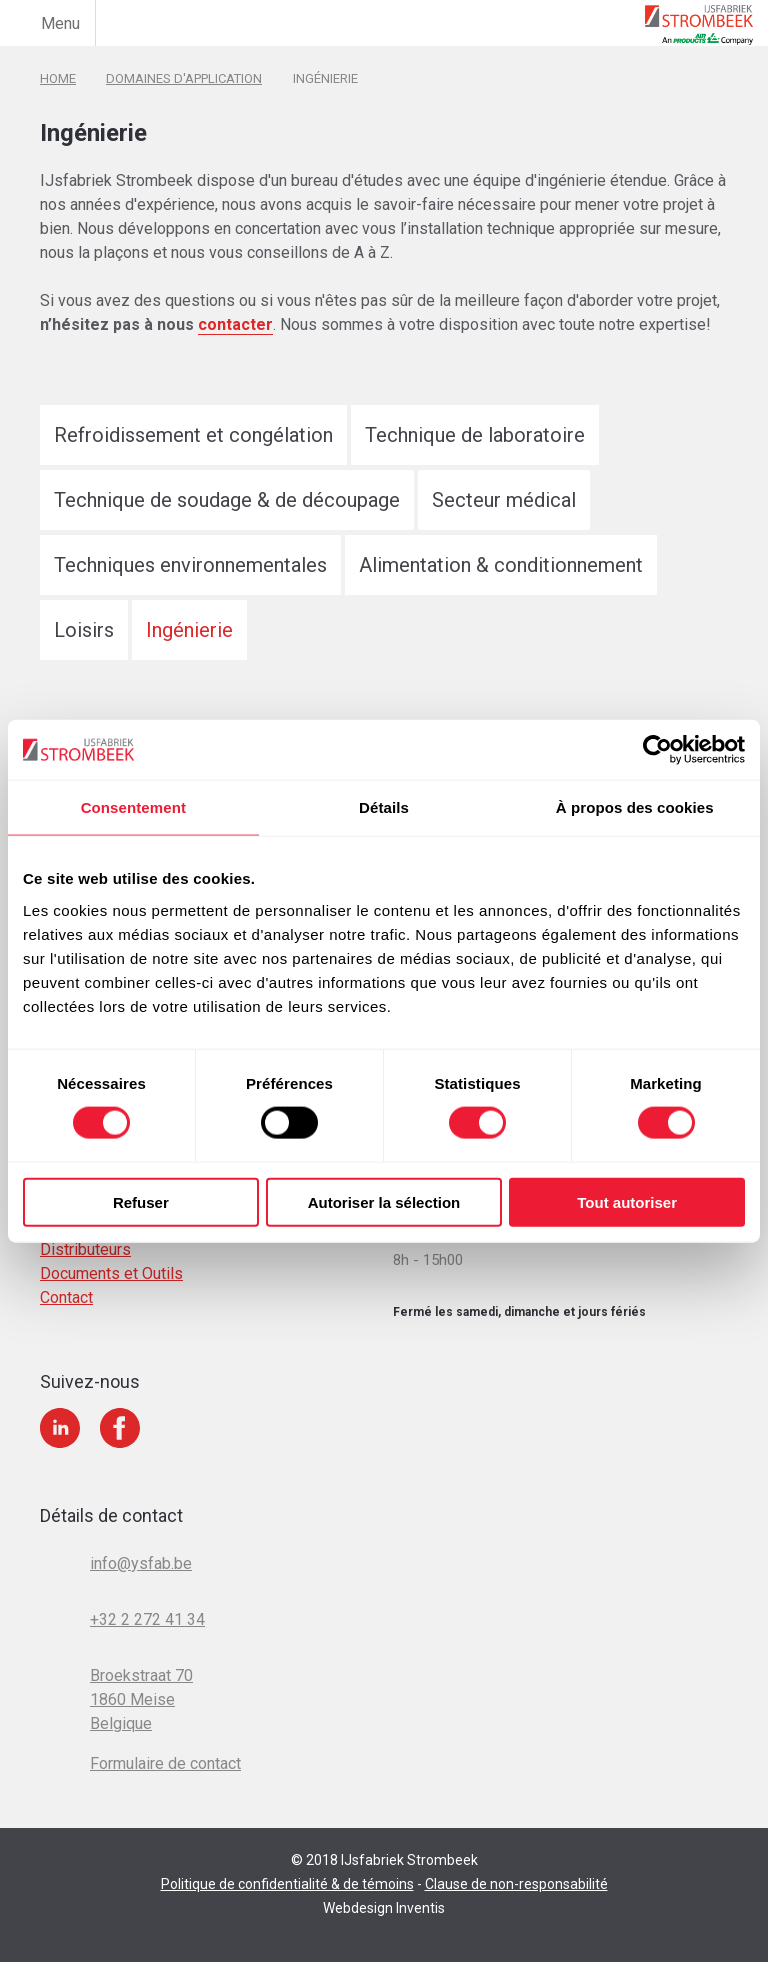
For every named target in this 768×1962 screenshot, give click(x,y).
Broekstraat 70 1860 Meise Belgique (141, 1699)
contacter (235, 324)
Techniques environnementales (190, 565)
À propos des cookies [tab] (635, 807)
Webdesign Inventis (384, 1908)
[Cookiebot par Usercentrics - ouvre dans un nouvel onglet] (657, 750)
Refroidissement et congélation (193, 435)
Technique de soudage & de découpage (227, 500)
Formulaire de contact (165, 1763)
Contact (66, 1297)
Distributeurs (85, 1249)
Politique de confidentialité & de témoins (287, 1884)
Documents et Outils (111, 1273)
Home (58, 78)
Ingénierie (189, 630)
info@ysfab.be (141, 1563)
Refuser (141, 1201)
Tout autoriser (627, 1201)
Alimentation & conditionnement (501, 565)
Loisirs (84, 630)
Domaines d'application (184, 78)
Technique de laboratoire (475, 435)
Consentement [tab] (133, 807)
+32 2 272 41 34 (147, 1619)
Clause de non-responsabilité (516, 1884)
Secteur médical (504, 500)
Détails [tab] (384, 807)
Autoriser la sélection (384, 1201)
